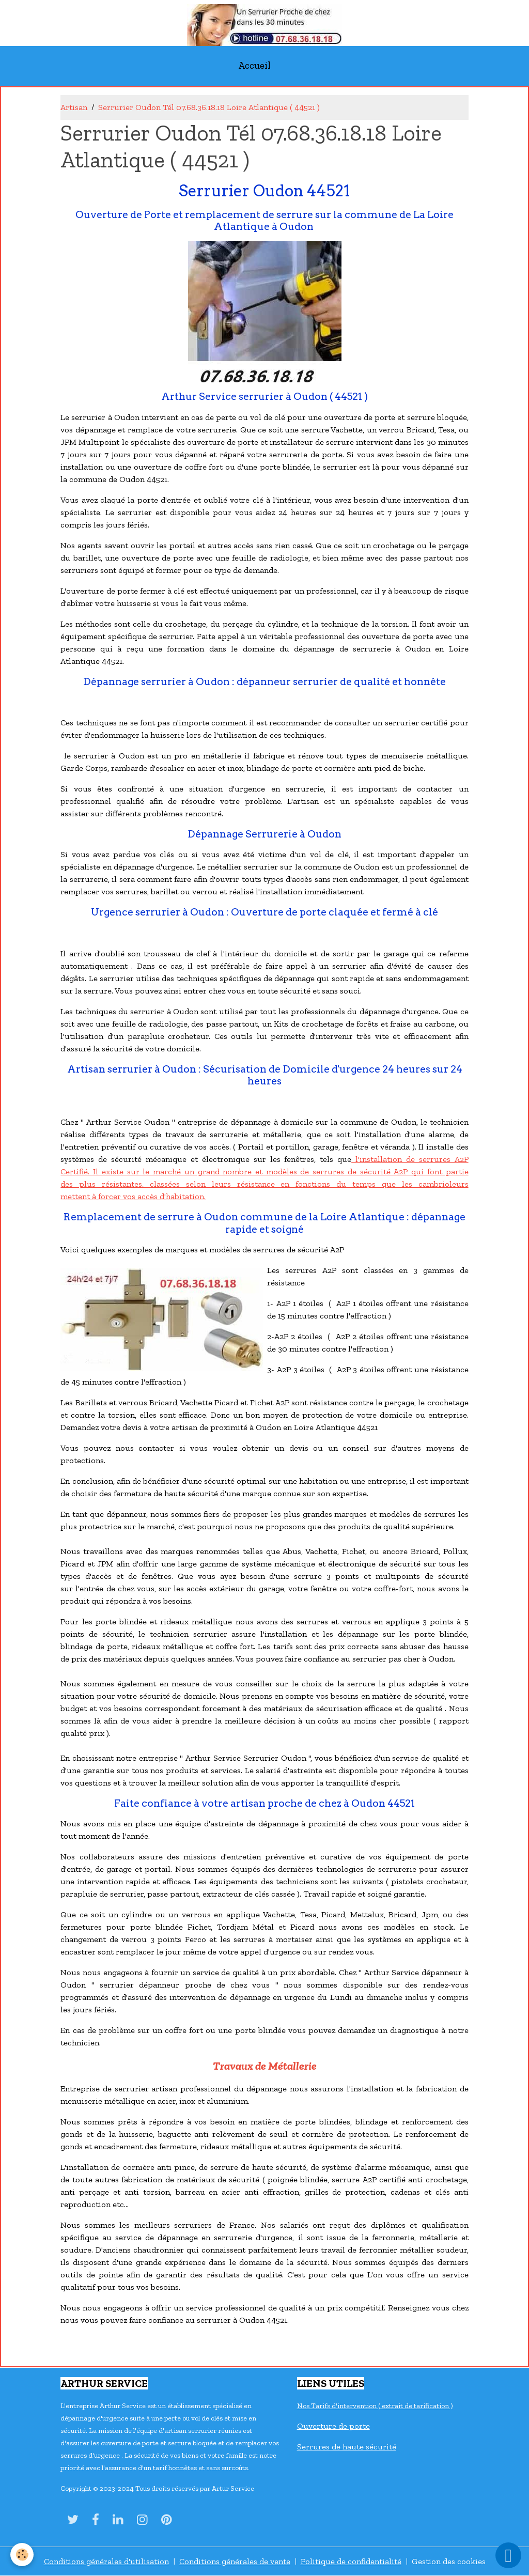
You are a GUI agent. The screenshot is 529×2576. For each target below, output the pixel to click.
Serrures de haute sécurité (346, 2446)
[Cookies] (22, 2554)
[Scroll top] (508, 2555)
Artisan (73, 107)
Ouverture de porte (333, 2426)
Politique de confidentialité (351, 2561)
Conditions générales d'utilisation (106, 2561)
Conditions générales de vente (234, 2561)
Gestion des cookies (449, 2561)
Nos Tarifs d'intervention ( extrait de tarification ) (375, 2405)
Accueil (254, 65)
